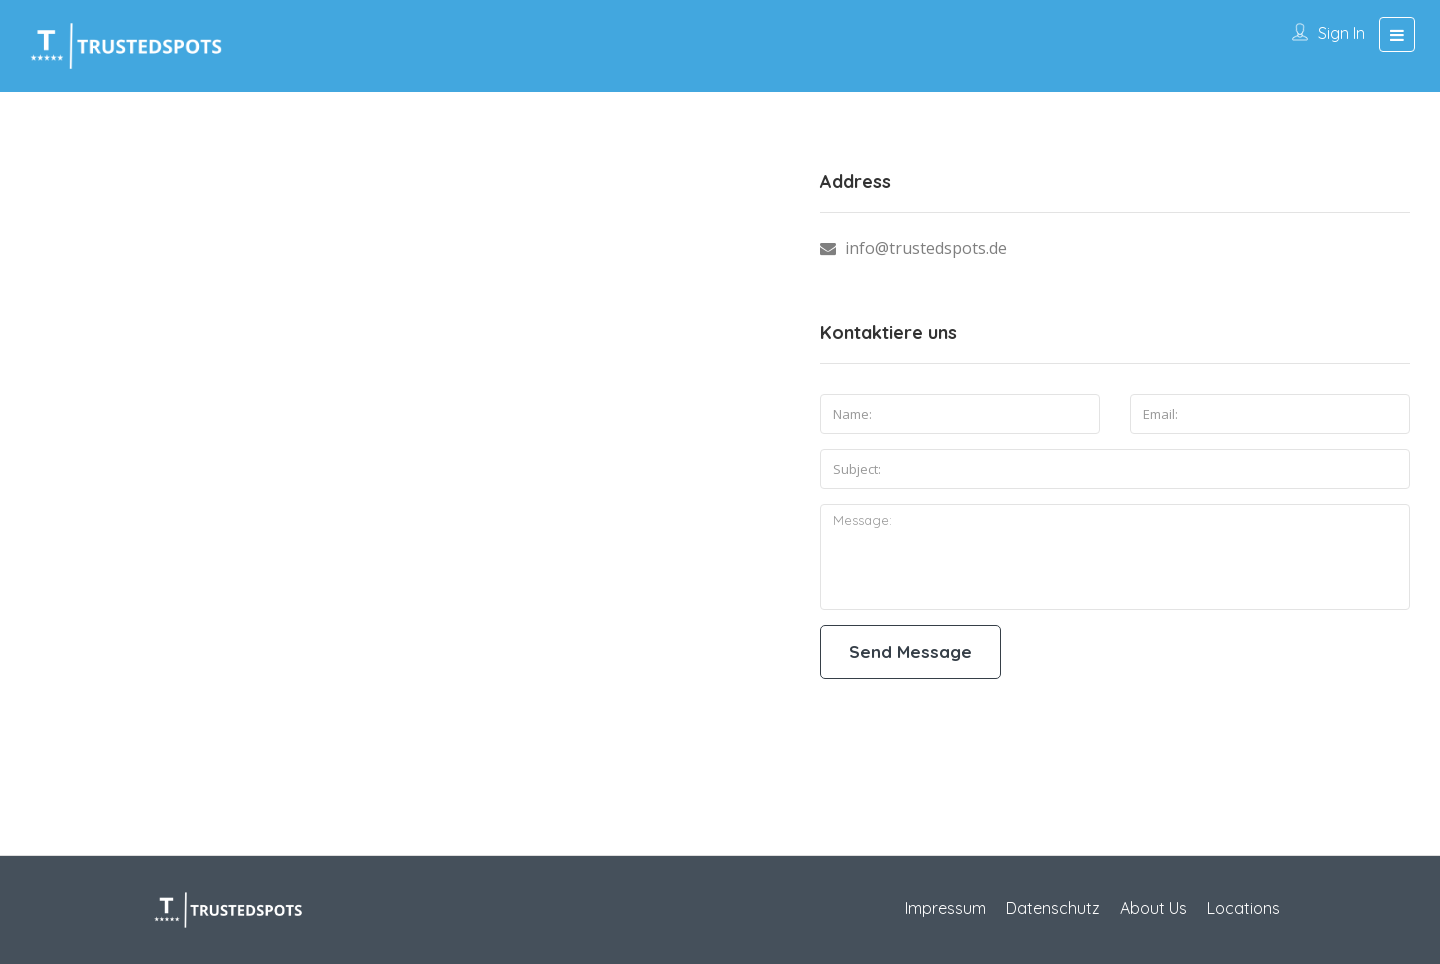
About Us (1153, 908)
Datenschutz (1053, 908)
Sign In (1341, 33)
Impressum (945, 908)
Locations (1243, 908)
